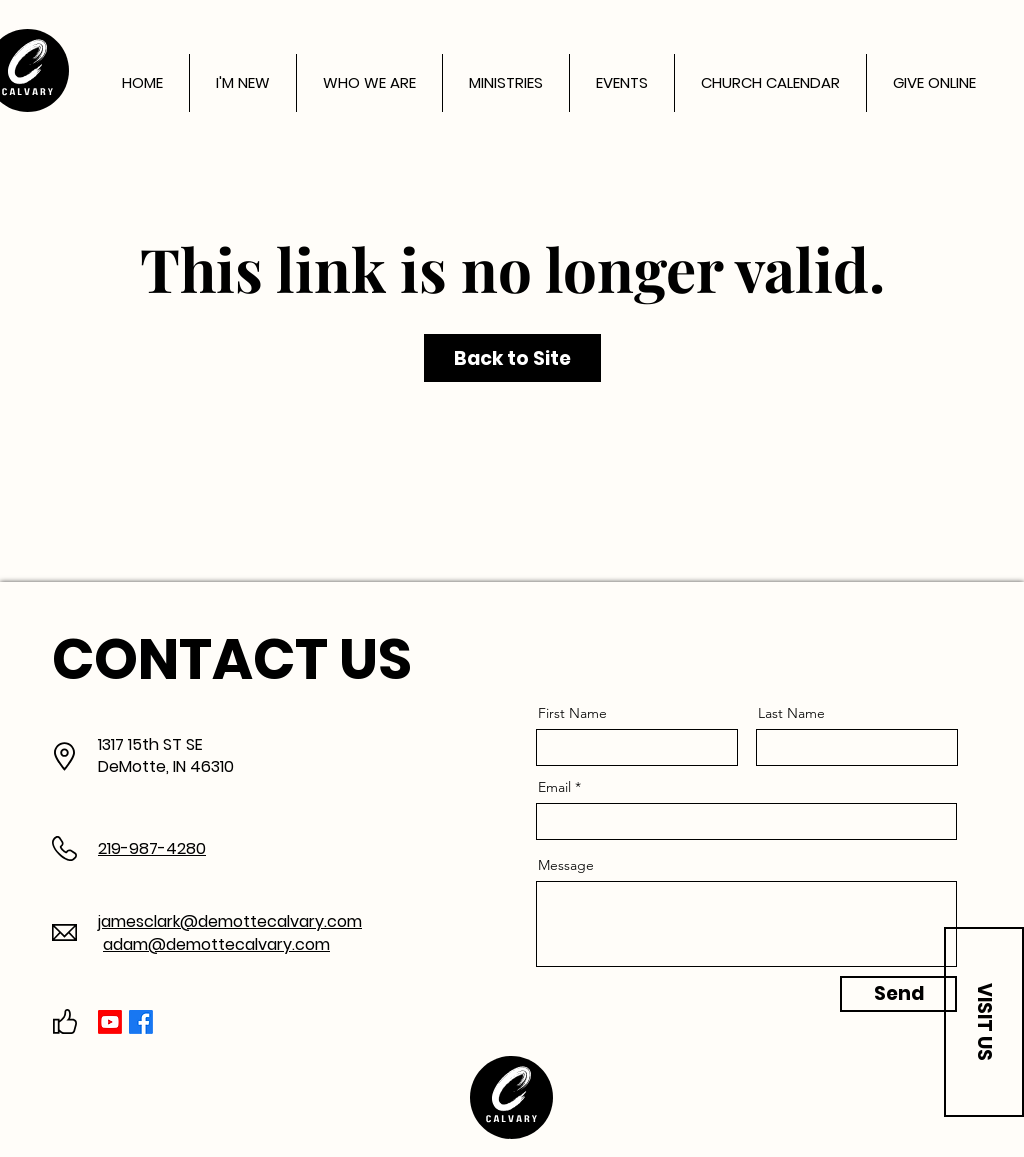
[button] (984, 1022)
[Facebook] (141, 1022)
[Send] (898, 994)
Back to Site (512, 358)
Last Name (791, 713)
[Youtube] (110, 1022)
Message (566, 865)
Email (554, 787)
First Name (572, 713)
